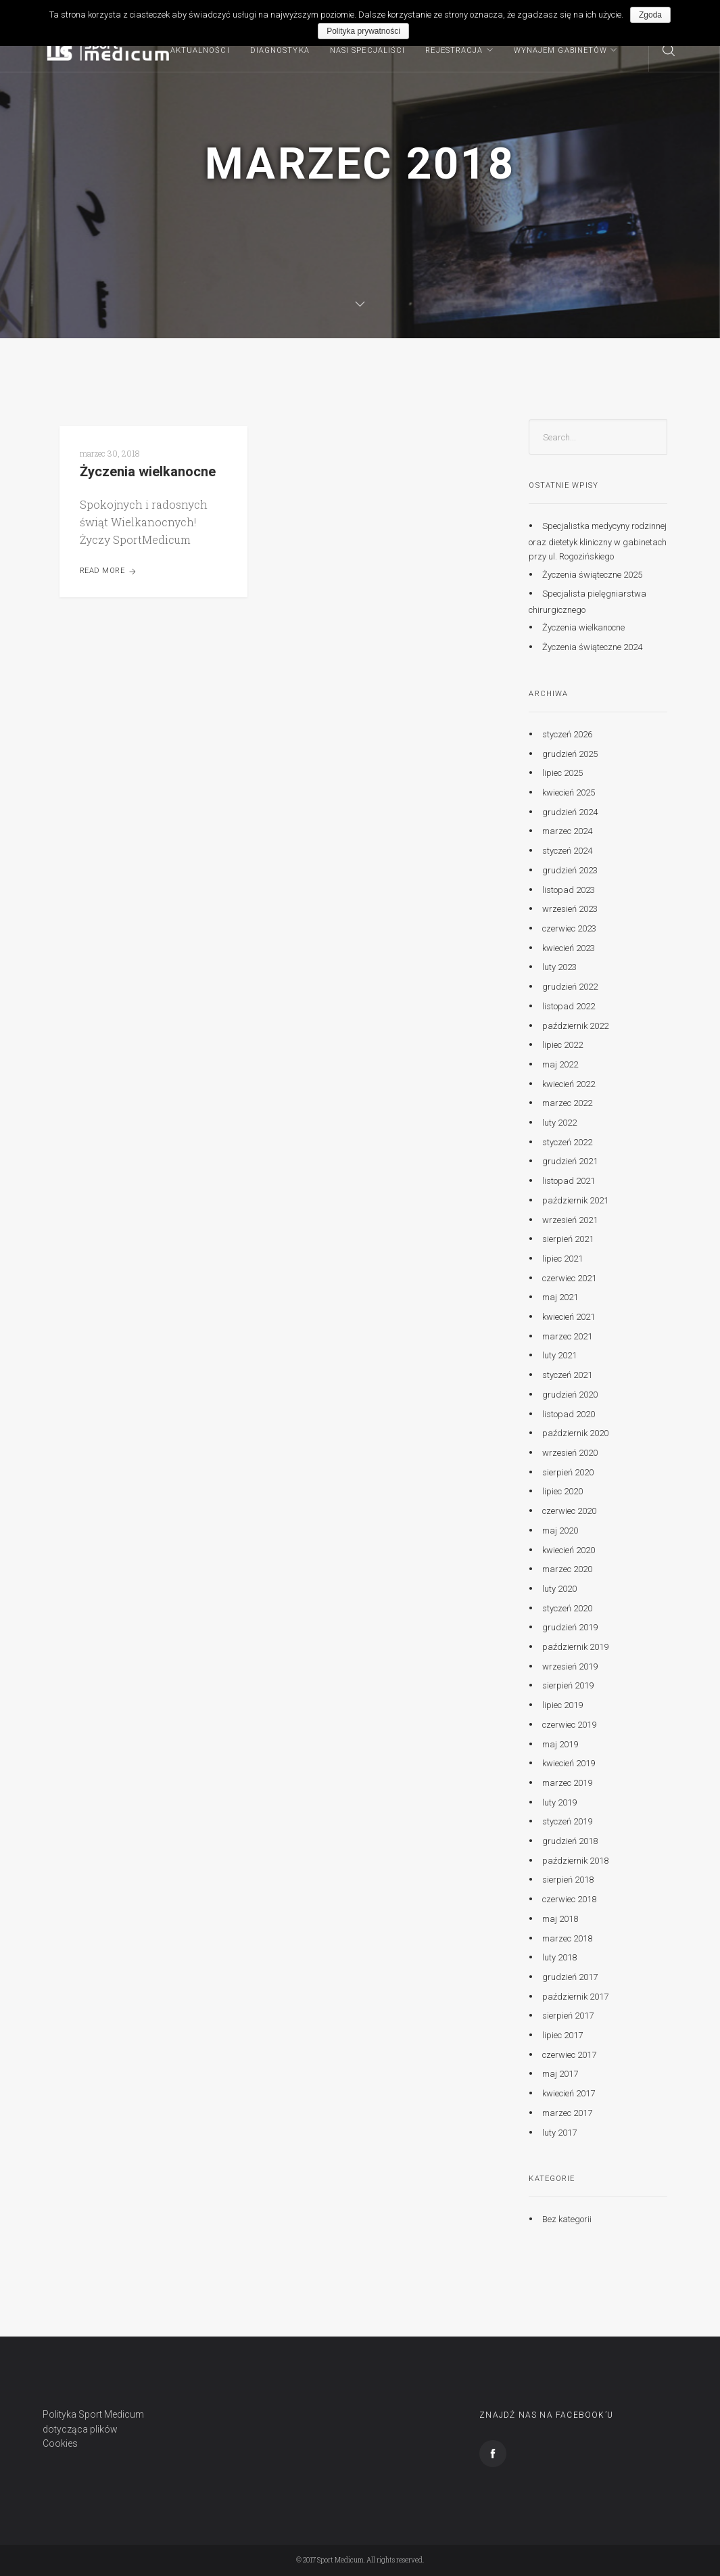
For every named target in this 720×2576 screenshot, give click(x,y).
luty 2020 (559, 1589)
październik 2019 (575, 1647)
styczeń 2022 (567, 1142)
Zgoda (650, 15)
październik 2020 (575, 1433)
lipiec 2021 (562, 1259)
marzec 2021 (567, 1336)
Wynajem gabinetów (561, 50)
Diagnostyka (280, 50)
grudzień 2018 (570, 1841)
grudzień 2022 (570, 987)
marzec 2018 (567, 1938)
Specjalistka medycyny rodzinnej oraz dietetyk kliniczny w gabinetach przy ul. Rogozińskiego (598, 541)
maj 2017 (560, 2074)
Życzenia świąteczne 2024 (592, 647)
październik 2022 (575, 1025)
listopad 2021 (568, 1181)
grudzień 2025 (570, 754)
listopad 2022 (568, 1006)
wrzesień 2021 (570, 1219)
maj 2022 (560, 1064)
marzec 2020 (567, 1569)
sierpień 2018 (568, 1879)
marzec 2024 (567, 831)
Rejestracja (454, 50)
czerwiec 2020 (569, 1511)
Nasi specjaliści (368, 50)
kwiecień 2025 (568, 792)
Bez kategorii (567, 2219)
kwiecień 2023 (568, 948)
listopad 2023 (568, 889)
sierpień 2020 (568, 1472)
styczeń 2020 (567, 1608)
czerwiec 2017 (569, 2055)
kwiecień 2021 (568, 1317)
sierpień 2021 (568, 1239)
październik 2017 (575, 1997)
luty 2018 (559, 1957)
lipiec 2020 (562, 1491)
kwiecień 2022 (568, 1083)
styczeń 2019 (567, 1821)
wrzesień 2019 (570, 1666)
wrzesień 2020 (570, 1453)
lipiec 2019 (562, 1705)
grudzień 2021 (570, 1161)
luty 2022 (559, 1123)
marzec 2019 (567, 1783)
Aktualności (200, 50)
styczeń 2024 (567, 851)
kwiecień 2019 (568, 1763)
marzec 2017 (567, 2113)
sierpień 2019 (568, 1685)
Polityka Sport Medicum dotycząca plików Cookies (93, 2429)
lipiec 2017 (562, 2035)
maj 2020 (560, 1530)
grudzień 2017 (570, 1977)
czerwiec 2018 (569, 1899)
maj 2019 (560, 1744)
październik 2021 (575, 1200)
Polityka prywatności (363, 31)
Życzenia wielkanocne (148, 471)
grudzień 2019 (570, 1627)
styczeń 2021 (567, 1375)
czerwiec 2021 (569, 1277)
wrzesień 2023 (570, 909)
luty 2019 (559, 1802)
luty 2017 (559, 2132)
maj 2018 (560, 1919)
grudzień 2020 (570, 1394)
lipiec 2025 (562, 773)
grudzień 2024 (570, 812)
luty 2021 (559, 1355)
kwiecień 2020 (568, 1549)
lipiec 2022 (562, 1045)
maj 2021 (560, 1297)
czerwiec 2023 (569, 928)
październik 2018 (575, 1861)
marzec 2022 (567, 1103)
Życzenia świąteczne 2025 (592, 574)
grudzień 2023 (570, 870)
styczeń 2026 (567, 734)
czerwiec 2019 (569, 1725)
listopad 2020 (568, 1413)
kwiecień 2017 (568, 2093)
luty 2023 (559, 967)
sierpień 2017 (568, 2015)
